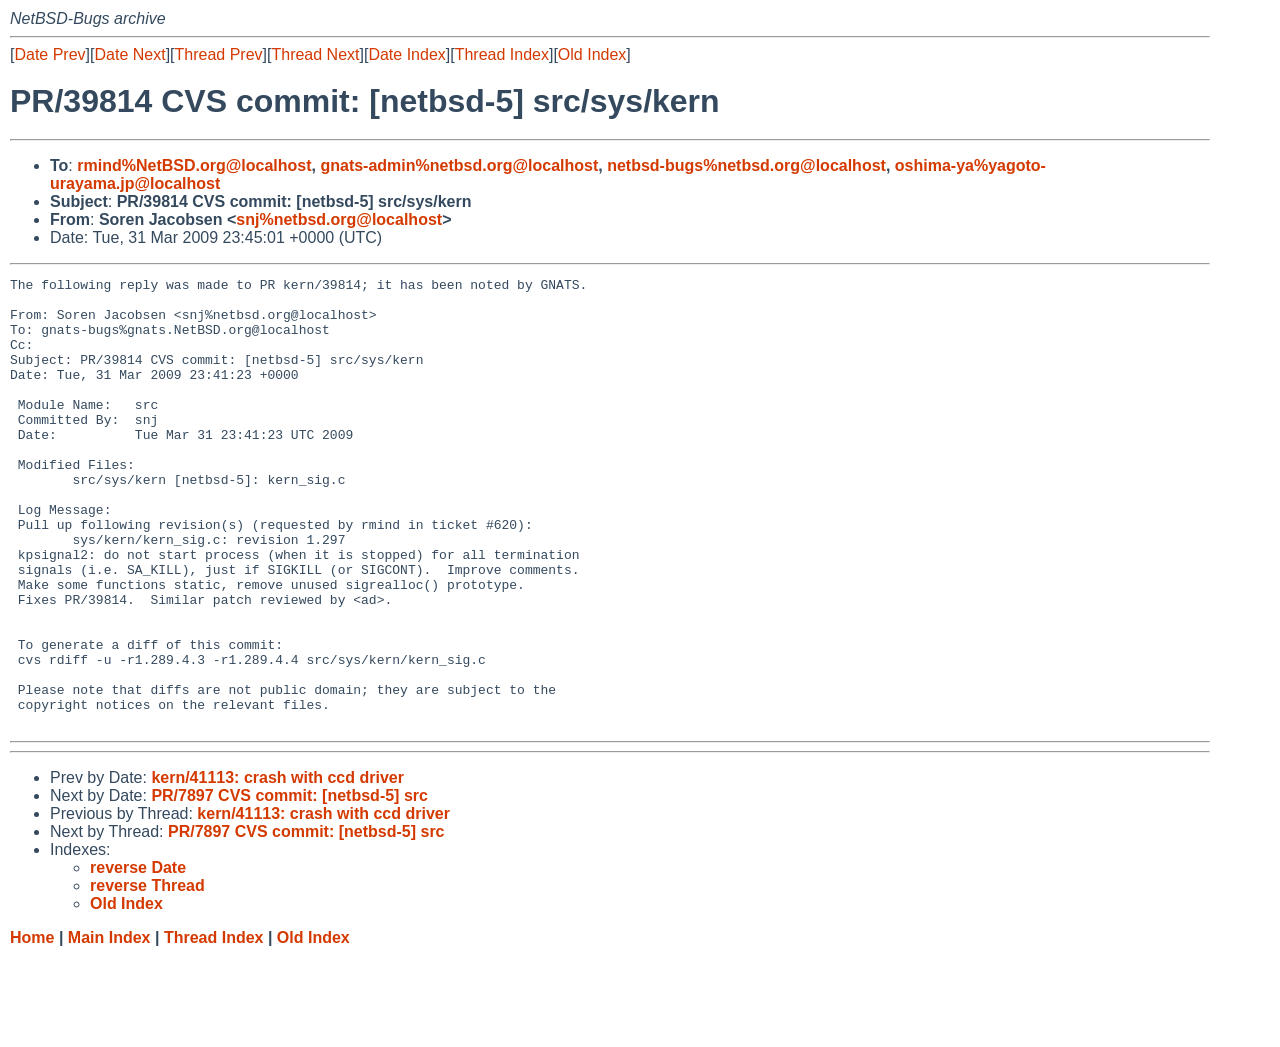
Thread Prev (219, 54)
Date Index (406, 54)
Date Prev (49, 54)
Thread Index (502, 54)
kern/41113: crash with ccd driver (277, 867)
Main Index (109, 1027)
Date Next (129, 54)
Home (32, 1027)
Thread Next (315, 54)
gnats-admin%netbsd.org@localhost (459, 165)
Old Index (592, 54)
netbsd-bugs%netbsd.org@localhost (746, 165)
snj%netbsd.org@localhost (339, 219)
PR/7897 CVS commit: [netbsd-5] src (289, 885)
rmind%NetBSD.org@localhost (194, 165)
